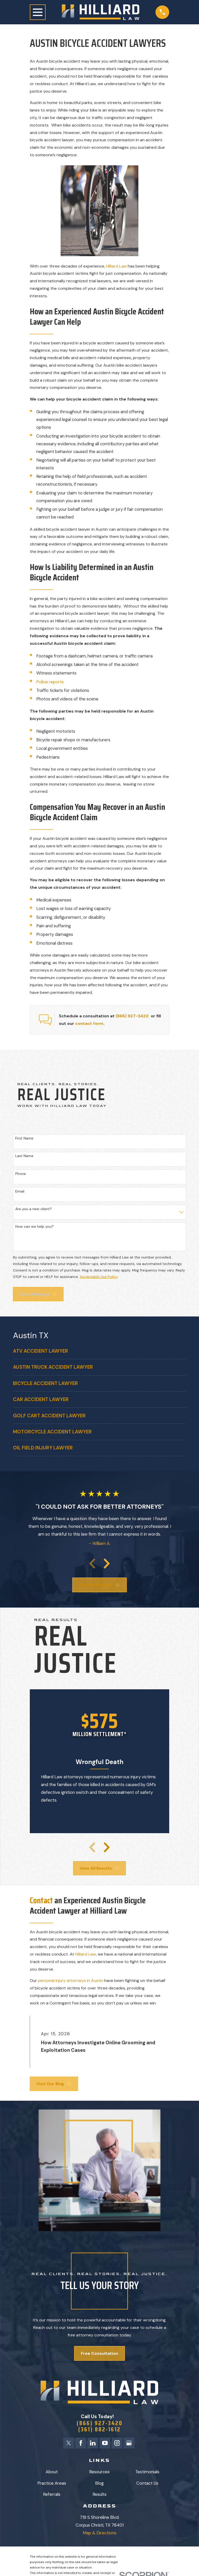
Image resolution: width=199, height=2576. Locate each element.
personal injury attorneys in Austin (70, 1980)
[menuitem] (99, 1351)
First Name (24, 1138)
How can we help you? (34, 1226)
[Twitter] (67, 2444)
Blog (99, 2484)
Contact (42, 1900)
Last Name (24, 1156)
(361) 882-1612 (99, 2430)
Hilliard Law (116, 266)
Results (99, 2496)
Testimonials (147, 2473)
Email (19, 1191)
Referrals (51, 2496)
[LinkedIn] (93, 2444)
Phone (20, 1174)
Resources (99, 2473)
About (52, 2473)
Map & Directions (99, 2534)
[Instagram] (117, 2444)
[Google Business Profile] (130, 2444)
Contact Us (147, 2484)
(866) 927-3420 (132, 1016)
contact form (89, 1023)
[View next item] (107, 1563)
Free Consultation (99, 2353)
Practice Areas (51, 2484)
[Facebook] (80, 2444)
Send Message (38, 1294)
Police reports (50, 682)
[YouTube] (105, 2444)
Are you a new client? (33, 1209)
